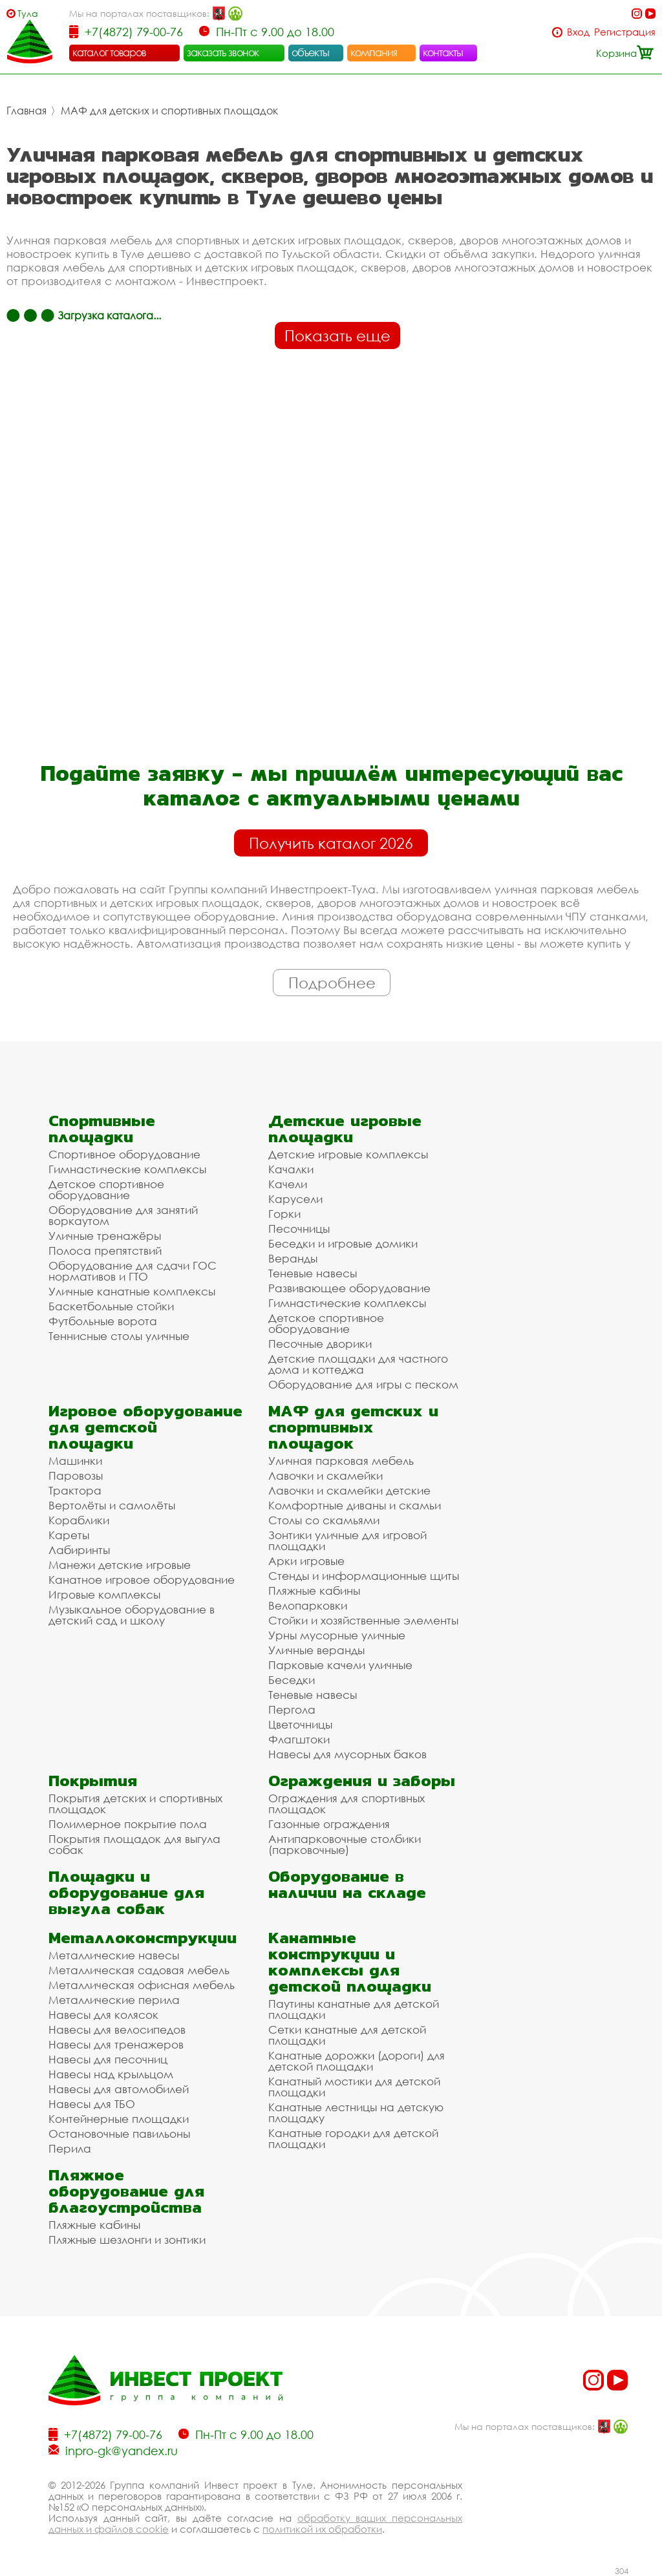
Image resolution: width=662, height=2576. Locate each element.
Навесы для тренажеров (116, 2044)
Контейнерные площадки (118, 2118)
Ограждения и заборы (361, 1780)
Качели (287, 1183)
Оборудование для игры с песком (363, 1384)
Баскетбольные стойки (111, 1306)
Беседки (291, 1679)
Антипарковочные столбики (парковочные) (344, 1844)
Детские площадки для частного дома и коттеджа (358, 1364)
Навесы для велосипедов (117, 2029)
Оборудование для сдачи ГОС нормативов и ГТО (132, 1271)
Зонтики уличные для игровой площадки (347, 1540)
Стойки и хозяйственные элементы (363, 1620)
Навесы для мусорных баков (347, 1754)
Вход (578, 32)
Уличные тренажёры (104, 1235)
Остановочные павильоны (119, 2133)
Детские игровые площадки (345, 1128)
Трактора (74, 1490)
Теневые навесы (312, 1273)
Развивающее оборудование (349, 1288)
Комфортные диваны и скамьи (354, 1505)
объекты (310, 52)
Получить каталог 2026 (331, 843)
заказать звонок (223, 52)
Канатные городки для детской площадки (353, 2138)
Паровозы (75, 1475)
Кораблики (78, 1520)
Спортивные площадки (101, 1128)
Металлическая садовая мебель (139, 1969)
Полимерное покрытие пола (127, 1823)
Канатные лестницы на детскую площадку (355, 2113)
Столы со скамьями (323, 1520)
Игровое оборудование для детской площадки (145, 1427)
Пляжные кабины (314, 1590)
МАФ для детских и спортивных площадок (169, 110)
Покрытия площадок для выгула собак (134, 1844)
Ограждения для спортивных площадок (346, 1804)
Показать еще (337, 335)
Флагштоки (299, 1739)
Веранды (292, 1258)
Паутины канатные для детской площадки (353, 2009)
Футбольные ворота (102, 1320)
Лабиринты (79, 1549)
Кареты (68, 1534)
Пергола (291, 1709)
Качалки (291, 1169)
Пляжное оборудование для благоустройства (126, 2191)
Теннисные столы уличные (118, 1335)
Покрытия (92, 1780)
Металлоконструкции (142, 1938)
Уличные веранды (316, 1650)
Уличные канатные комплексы (131, 1291)
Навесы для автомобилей (118, 2088)
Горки (284, 1213)
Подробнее (332, 983)
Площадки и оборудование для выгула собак (126, 1892)
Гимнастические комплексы (127, 1169)
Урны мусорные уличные (336, 1635)
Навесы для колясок (103, 2014)
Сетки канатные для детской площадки (347, 2035)
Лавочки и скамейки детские (349, 1490)
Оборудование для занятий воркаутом (123, 1215)
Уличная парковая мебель (341, 1460)
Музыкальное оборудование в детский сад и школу (131, 1615)
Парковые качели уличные (340, 1664)
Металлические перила (114, 1999)
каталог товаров (109, 52)
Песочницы (299, 1228)
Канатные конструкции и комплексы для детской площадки (349, 1962)
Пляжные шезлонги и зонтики (127, 2239)
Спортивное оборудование (124, 1154)
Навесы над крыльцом (110, 2074)
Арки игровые (306, 1560)
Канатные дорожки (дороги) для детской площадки (356, 2061)
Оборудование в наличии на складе (347, 1884)
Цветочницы (300, 1724)
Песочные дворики (320, 1343)
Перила (69, 2148)
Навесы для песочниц (107, 2059)
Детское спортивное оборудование (106, 1189)
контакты (443, 52)
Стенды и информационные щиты (363, 1575)
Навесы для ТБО (91, 2103)
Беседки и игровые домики (343, 1243)
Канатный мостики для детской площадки (354, 2087)
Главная (26, 110)
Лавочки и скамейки (325, 1475)
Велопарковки (307, 1605)
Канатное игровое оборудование (141, 1579)
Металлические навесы (113, 1955)
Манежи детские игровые (119, 1564)
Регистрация (625, 32)
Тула (27, 13)
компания (374, 52)
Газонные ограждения (329, 1823)
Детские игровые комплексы (348, 1154)
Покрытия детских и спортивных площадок (135, 1804)
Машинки (75, 1460)
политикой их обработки (322, 2529)
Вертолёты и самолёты (111, 1505)
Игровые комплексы (104, 1594)
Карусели (295, 1198)
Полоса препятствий (105, 1250)
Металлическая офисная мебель (141, 1984)
